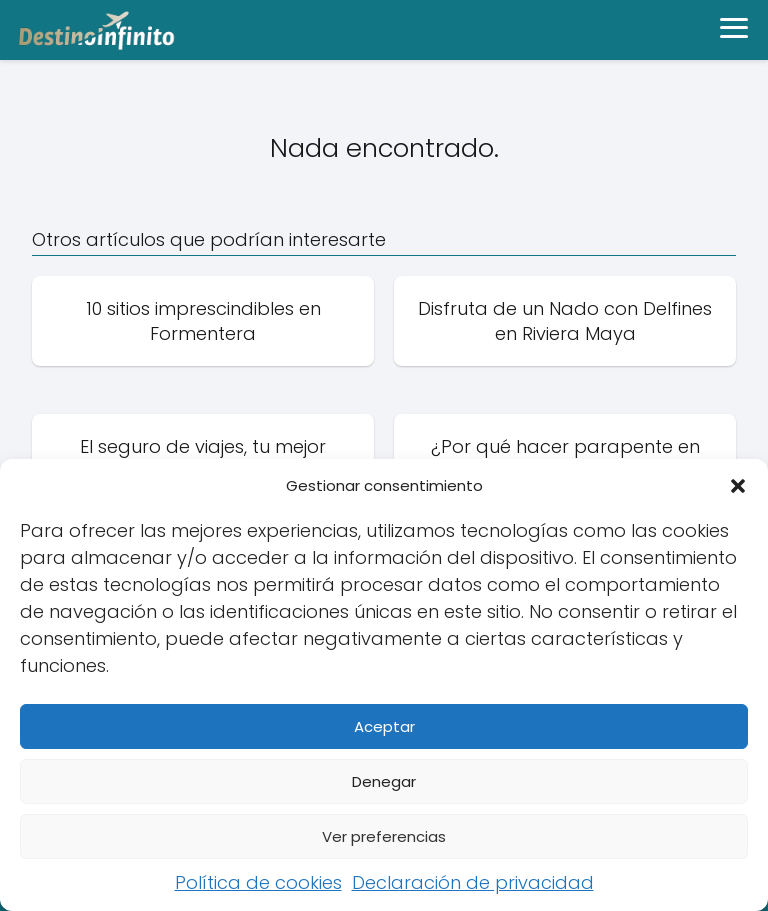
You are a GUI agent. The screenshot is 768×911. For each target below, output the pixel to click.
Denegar (384, 781)
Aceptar (384, 726)
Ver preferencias (384, 836)
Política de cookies (258, 882)
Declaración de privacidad (473, 882)
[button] (738, 486)
